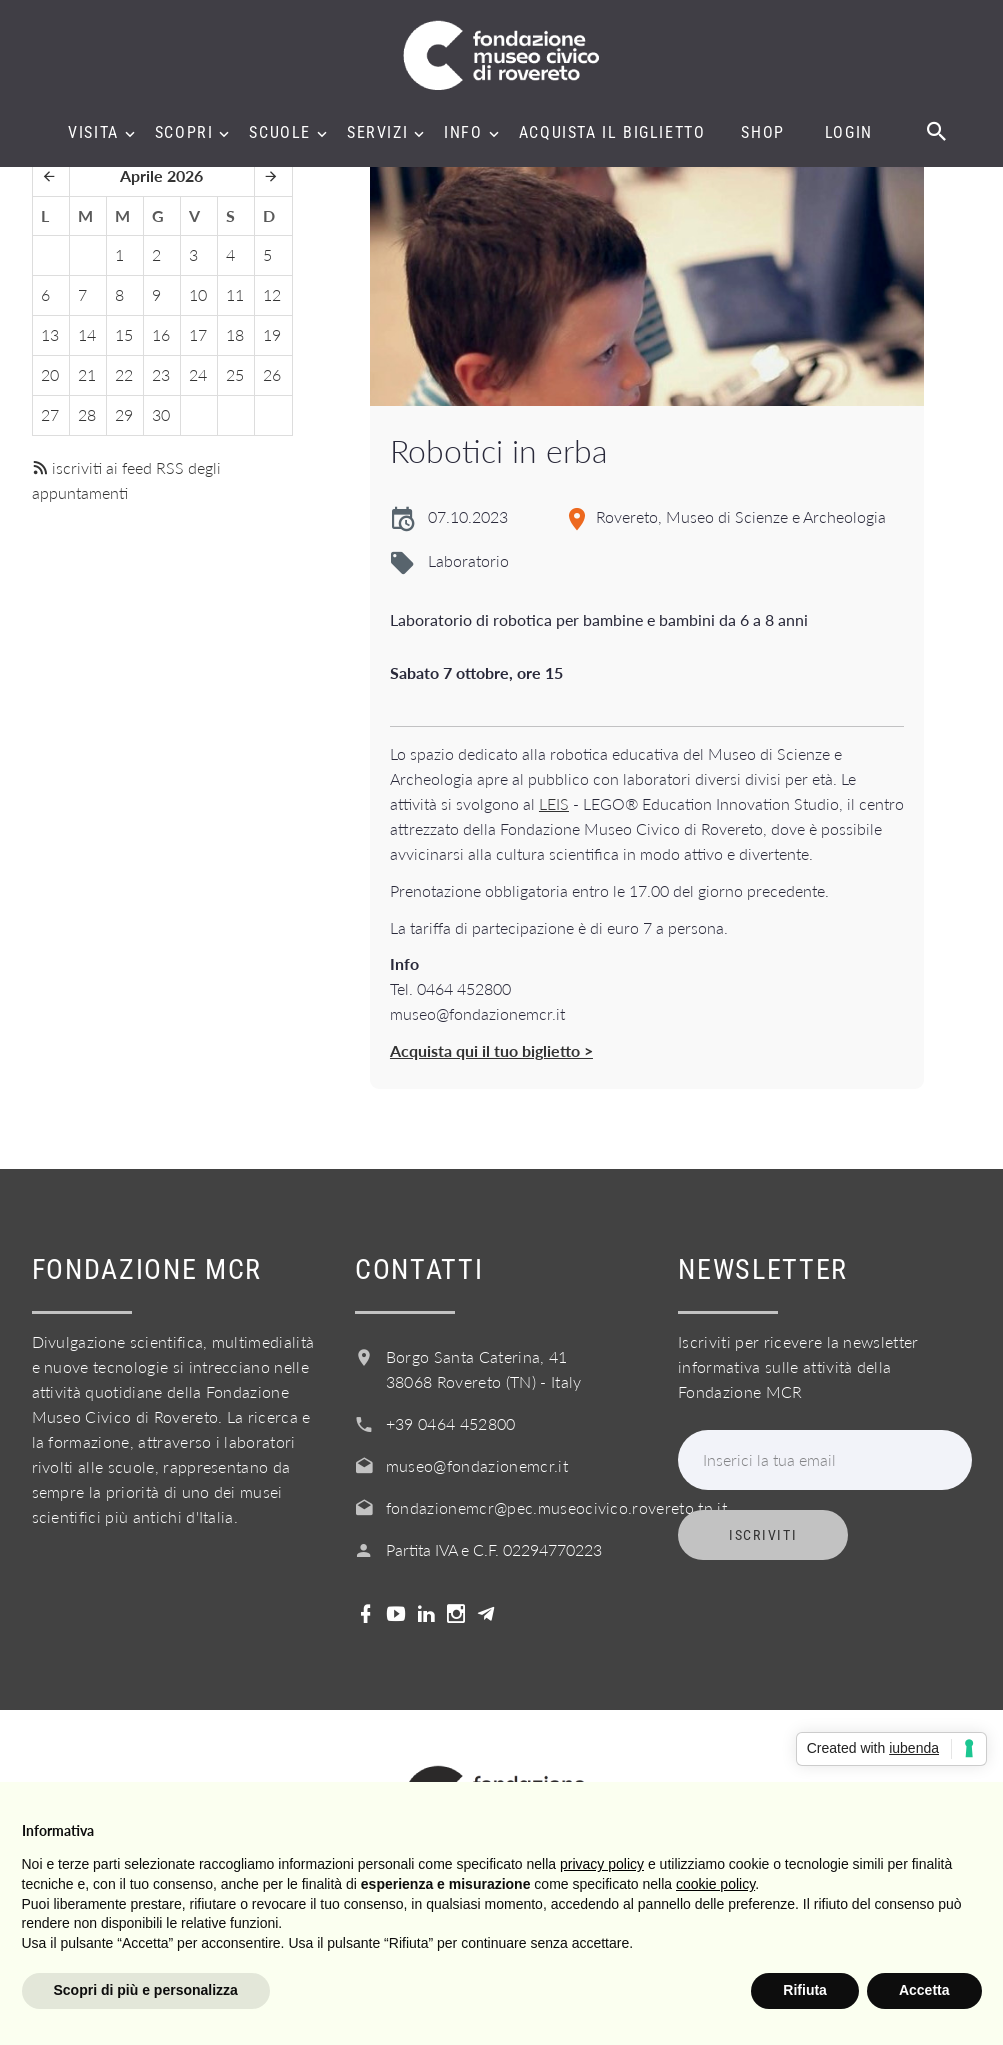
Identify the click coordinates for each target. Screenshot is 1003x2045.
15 (124, 334)
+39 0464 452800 (451, 1423)
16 (161, 334)
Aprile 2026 (161, 175)
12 (272, 294)
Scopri (184, 133)
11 (235, 294)
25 (235, 374)
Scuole (280, 133)
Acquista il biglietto (612, 133)
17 (198, 334)
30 (161, 414)
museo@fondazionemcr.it (477, 1465)
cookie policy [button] (715, 1884)
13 (50, 334)
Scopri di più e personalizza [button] (146, 1990)
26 (272, 374)
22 (124, 374)
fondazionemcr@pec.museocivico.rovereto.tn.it (556, 1507)
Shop (762, 133)
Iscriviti (763, 1535)
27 (50, 414)
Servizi (377, 133)
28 (87, 414)
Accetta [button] (924, 1990)
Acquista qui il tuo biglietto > (491, 1050)
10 (198, 294)
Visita (93, 133)
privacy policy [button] (602, 1864)
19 (272, 334)
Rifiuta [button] (805, 1990)
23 (161, 374)
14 (87, 334)
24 (198, 374)
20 (50, 374)
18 (235, 334)
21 (87, 374)
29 (124, 414)
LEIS (554, 803)
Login (849, 133)
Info (463, 133)
